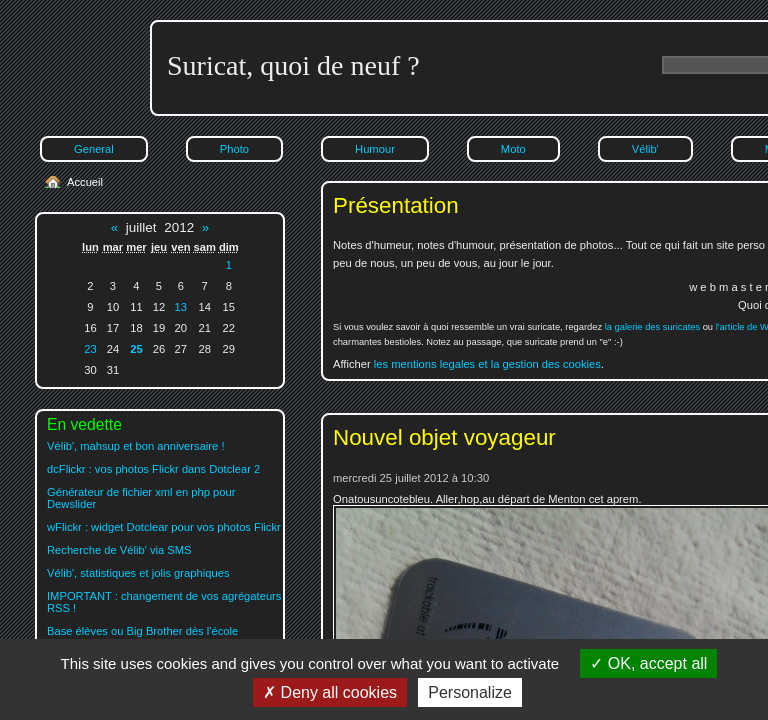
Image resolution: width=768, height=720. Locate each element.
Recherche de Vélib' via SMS (119, 550)
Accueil (85, 182)
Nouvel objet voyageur (444, 437)
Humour (375, 149)
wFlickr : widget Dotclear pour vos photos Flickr (164, 527)
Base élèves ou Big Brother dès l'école (142, 631)
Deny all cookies (330, 692)
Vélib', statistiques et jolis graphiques (138, 573)
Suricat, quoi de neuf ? (293, 65)
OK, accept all (648, 663)
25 (136, 349)
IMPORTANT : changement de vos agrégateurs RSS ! (164, 602)
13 (181, 307)
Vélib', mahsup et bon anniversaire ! (136, 446)
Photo (234, 149)
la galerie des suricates (652, 327)
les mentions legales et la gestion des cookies (487, 364)
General (94, 149)
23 (90, 349)
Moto (513, 149)
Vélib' (645, 149)
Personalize (470, 692)
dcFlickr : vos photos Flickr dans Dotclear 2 (153, 469)
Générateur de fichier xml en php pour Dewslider (141, 498)
